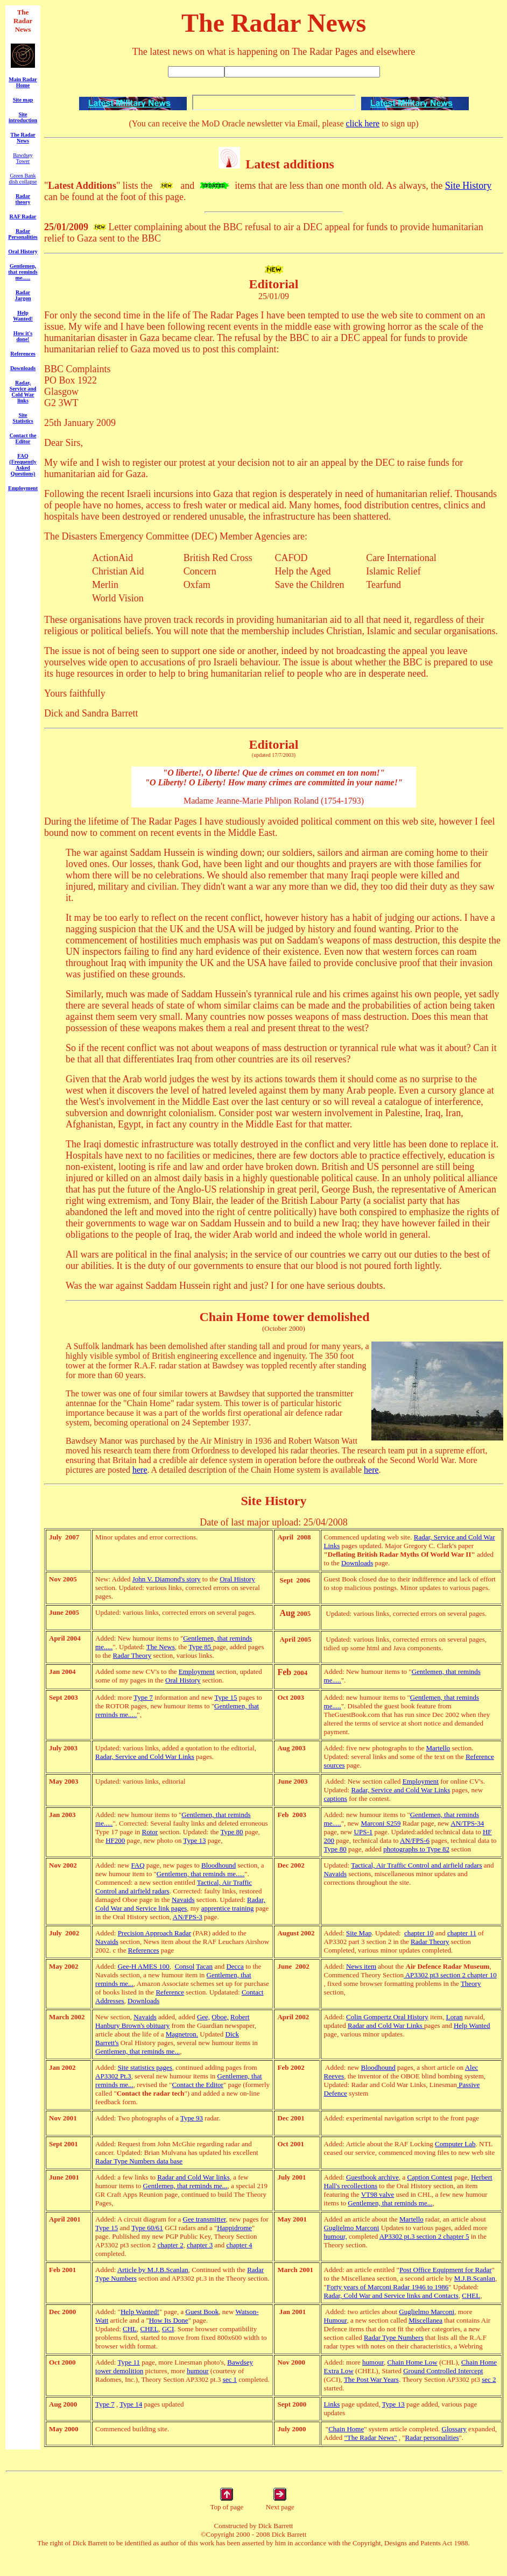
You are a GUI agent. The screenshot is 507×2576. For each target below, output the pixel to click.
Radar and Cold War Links (386, 2025)
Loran (454, 2017)
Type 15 (225, 1697)
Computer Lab (455, 2144)
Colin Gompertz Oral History (387, 2017)
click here (363, 123)
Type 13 (194, 1840)
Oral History (237, 1579)
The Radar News (22, 138)
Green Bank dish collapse (23, 178)
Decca (234, 1966)
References (143, 1950)
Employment (23, 488)
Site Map (358, 1933)
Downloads (143, 2001)
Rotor (150, 1832)
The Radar (22, 16)
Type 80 (232, 1832)
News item (361, 1966)
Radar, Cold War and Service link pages (180, 1904)
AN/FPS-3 (187, 1917)
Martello (438, 1748)
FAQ (138, 1865)
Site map (23, 100)
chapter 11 (461, 1933)
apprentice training (227, 1908)
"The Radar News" (370, 2437)
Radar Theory (132, 1655)
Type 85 (200, 1647)
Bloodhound (218, 1865)
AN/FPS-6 (414, 1840)
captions (335, 1798)
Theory (471, 1983)
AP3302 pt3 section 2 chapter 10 (450, 1975)
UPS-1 (363, 1832)
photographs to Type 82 (416, 1849)
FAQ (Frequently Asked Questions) (22, 465)
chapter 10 (419, 1933)
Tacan (204, 1966)
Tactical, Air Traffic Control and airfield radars (416, 1865)
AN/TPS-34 (467, 1823)
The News (160, 1647)
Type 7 (143, 1697)
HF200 (115, 1840)
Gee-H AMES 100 (144, 1966)
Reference (170, 1992)
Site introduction (23, 117)
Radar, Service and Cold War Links (144, 1756)
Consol (184, 1966)
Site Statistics (22, 418)
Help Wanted (472, 2025)
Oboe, (220, 2017)
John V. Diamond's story (166, 1579)
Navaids (183, 1900)
